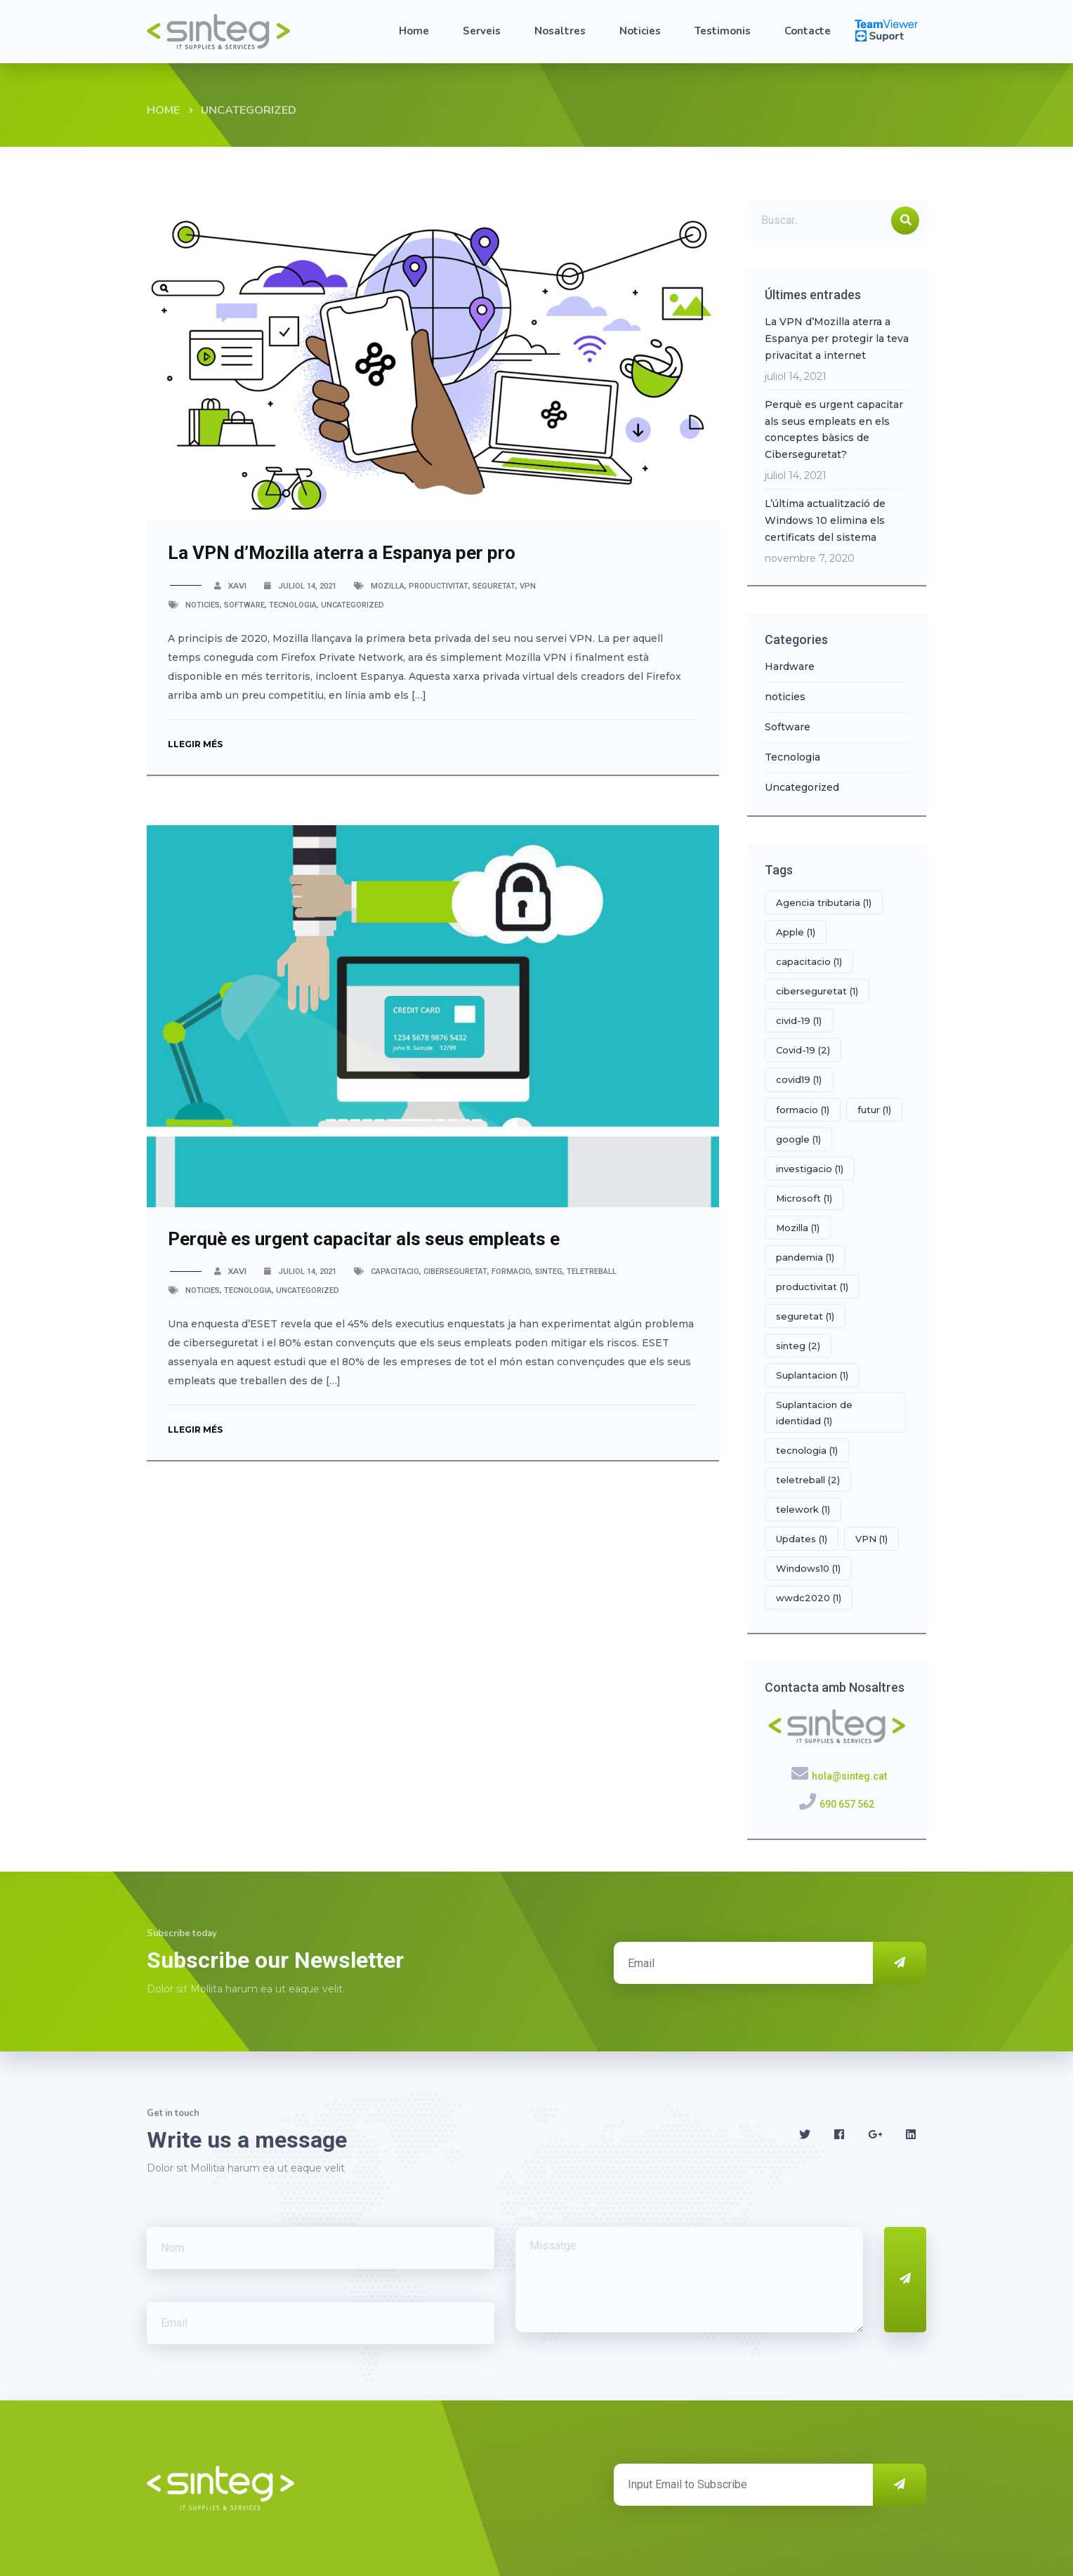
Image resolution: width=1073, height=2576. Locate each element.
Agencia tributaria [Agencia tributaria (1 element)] (823, 902)
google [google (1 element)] (798, 1139)
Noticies (640, 31)
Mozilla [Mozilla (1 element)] (797, 1227)
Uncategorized (352, 605)
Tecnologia (293, 605)
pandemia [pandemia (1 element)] (805, 1257)
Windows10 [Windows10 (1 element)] (808, 1568)
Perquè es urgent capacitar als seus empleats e (364, 1238)
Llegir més (198, 744)
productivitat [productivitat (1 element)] (812, 1286)
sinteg (548, 1271)
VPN (528, 586)
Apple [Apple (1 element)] (795, 932)
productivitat (438, 586)
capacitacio (395, 1271)
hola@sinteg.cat (849, 1776)
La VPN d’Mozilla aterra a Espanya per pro (341, 552)
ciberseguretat (455, 1271)
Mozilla (387, 586)
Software (244, 605)
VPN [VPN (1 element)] (871, 1538)
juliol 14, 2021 (307, 586)
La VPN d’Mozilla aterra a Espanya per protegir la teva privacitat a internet (837, 338)
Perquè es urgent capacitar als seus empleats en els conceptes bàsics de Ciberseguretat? (834, 429)
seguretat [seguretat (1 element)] (805, 1316)
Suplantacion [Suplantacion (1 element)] (812, 1375)
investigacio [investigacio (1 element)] (809, 1168)
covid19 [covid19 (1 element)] (799, 1079)
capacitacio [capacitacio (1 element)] (809, 961)
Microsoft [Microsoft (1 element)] (804, 1198)
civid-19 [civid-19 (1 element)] (799, 1020)
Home (414, 31)
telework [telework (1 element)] (803, 1509)
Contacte (807, 31)
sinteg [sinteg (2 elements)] (798, 1345)
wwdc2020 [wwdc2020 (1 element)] (808, 1597)
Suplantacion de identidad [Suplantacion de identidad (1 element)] (814, 1412)
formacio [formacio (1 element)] (802, 1109)
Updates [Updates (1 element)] (801, 1538)
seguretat (494, 586)
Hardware (790, 666)
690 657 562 (846, 1804)
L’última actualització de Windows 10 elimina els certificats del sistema (825, 520)
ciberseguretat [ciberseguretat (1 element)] (817, 991)
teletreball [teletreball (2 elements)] (808, 1479)
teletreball (592, 1271)
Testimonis (723, 31)
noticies (202, 605)
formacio (511, 1271)
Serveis (482, 31)
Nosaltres (560, 31)
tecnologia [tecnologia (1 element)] (807, 1450)
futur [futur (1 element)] (874, 1109)
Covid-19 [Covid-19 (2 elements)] (803, 1050)
